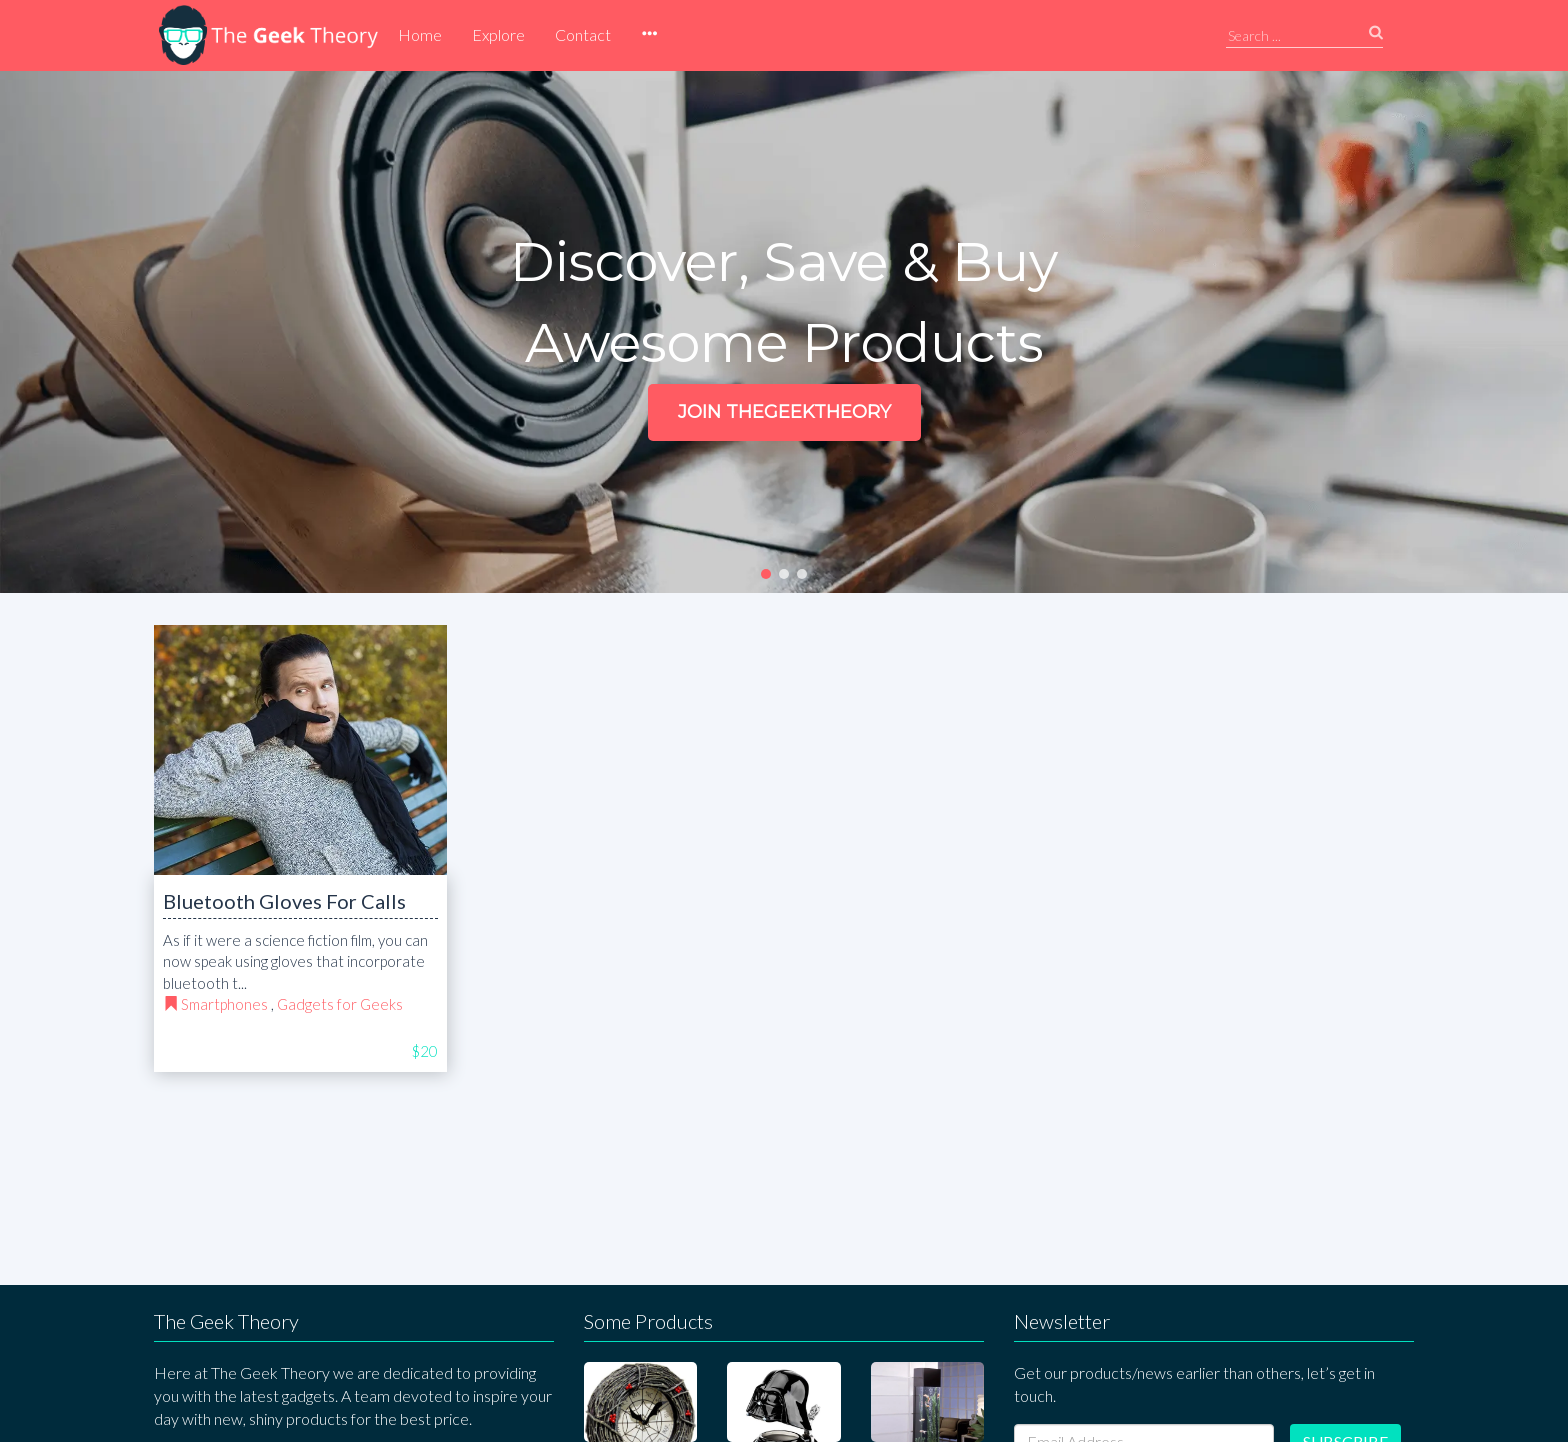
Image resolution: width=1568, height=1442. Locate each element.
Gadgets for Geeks (340, 1004)
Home (420, 34)
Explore (498, 34)
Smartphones (224, 1004)
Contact (583, 34)
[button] (649, 35)
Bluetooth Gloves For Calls (284, 901)
